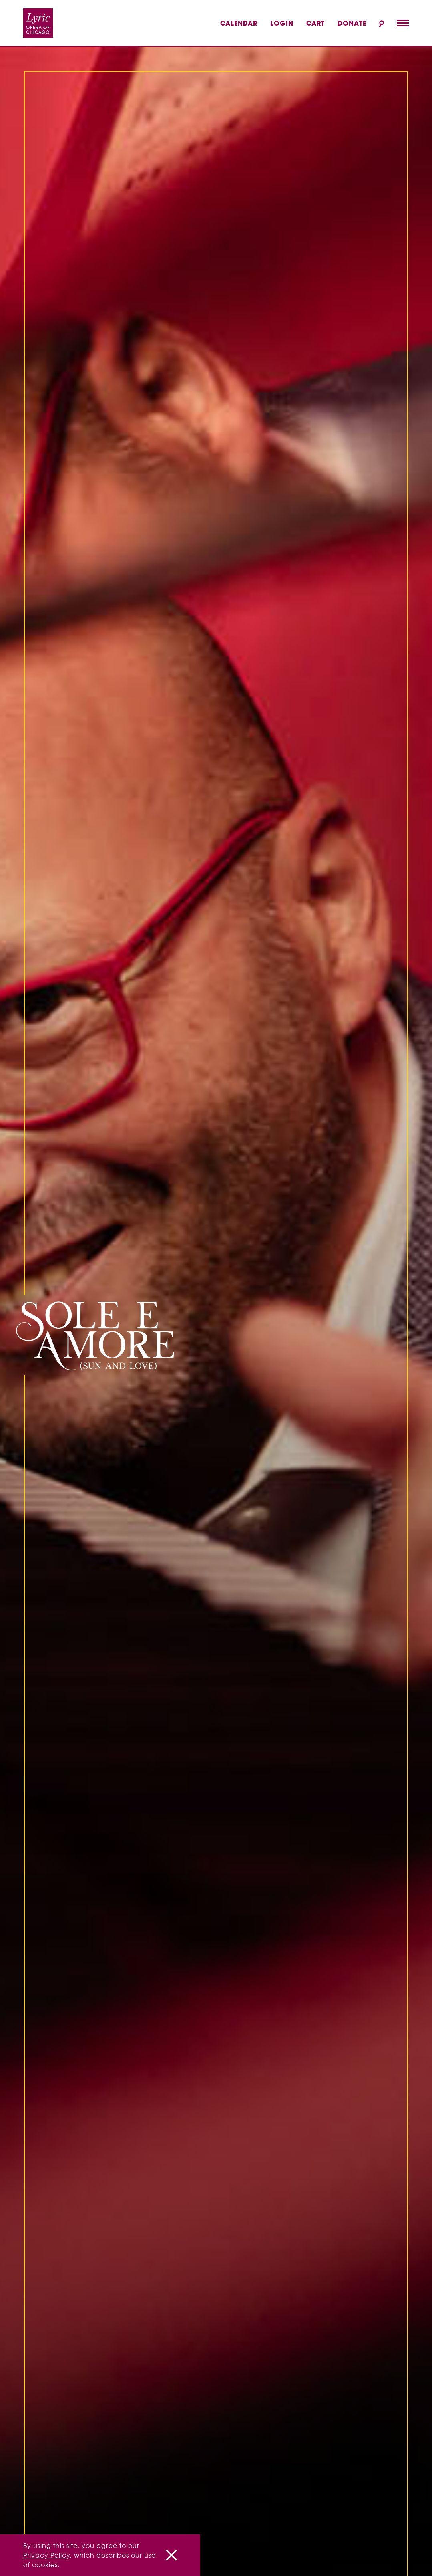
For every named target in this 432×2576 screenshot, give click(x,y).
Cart (315, 23)
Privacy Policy (46, 2555)
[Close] (171, 2555)
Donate (352, 23)
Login (281, 23)
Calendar (238, 23)
